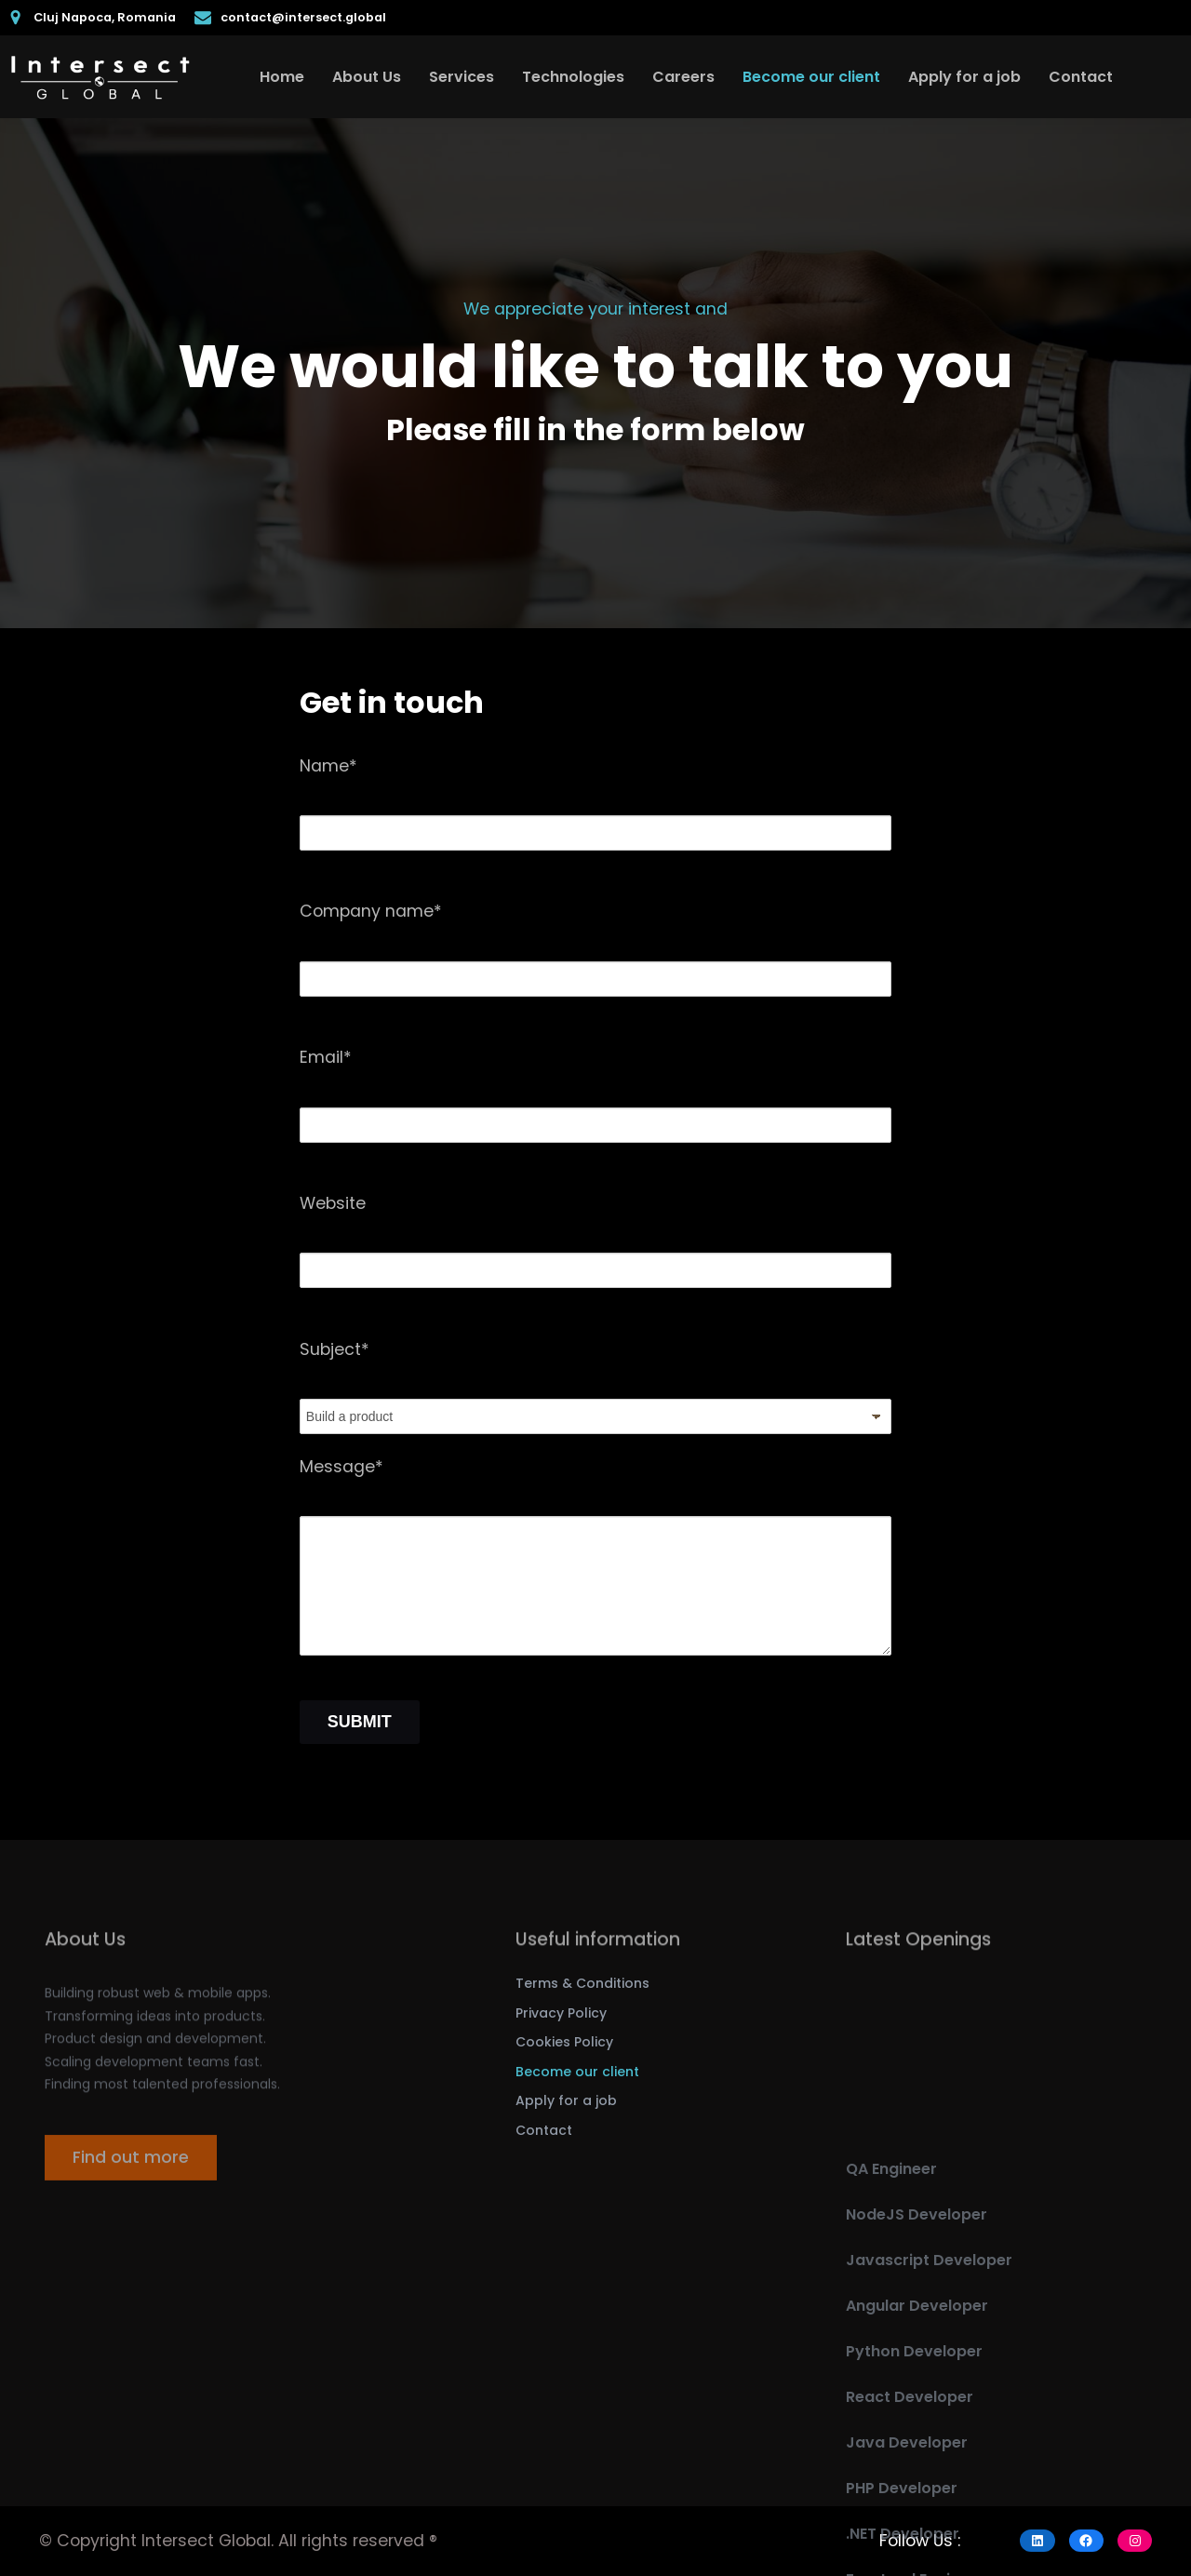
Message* (341, 1467)
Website (333, 1203)
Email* (326, 1057)
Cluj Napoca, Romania (104, 17)
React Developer (909, 2551)
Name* (328, 766)
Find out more (131, 2173)
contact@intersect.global (303, 17)
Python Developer (914, 2505)
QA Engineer (891, 2323)
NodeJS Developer (916, 2369)
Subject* (334, 1349)
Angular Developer (917, 2460)
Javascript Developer (929, 2414)
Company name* (371, 911)
